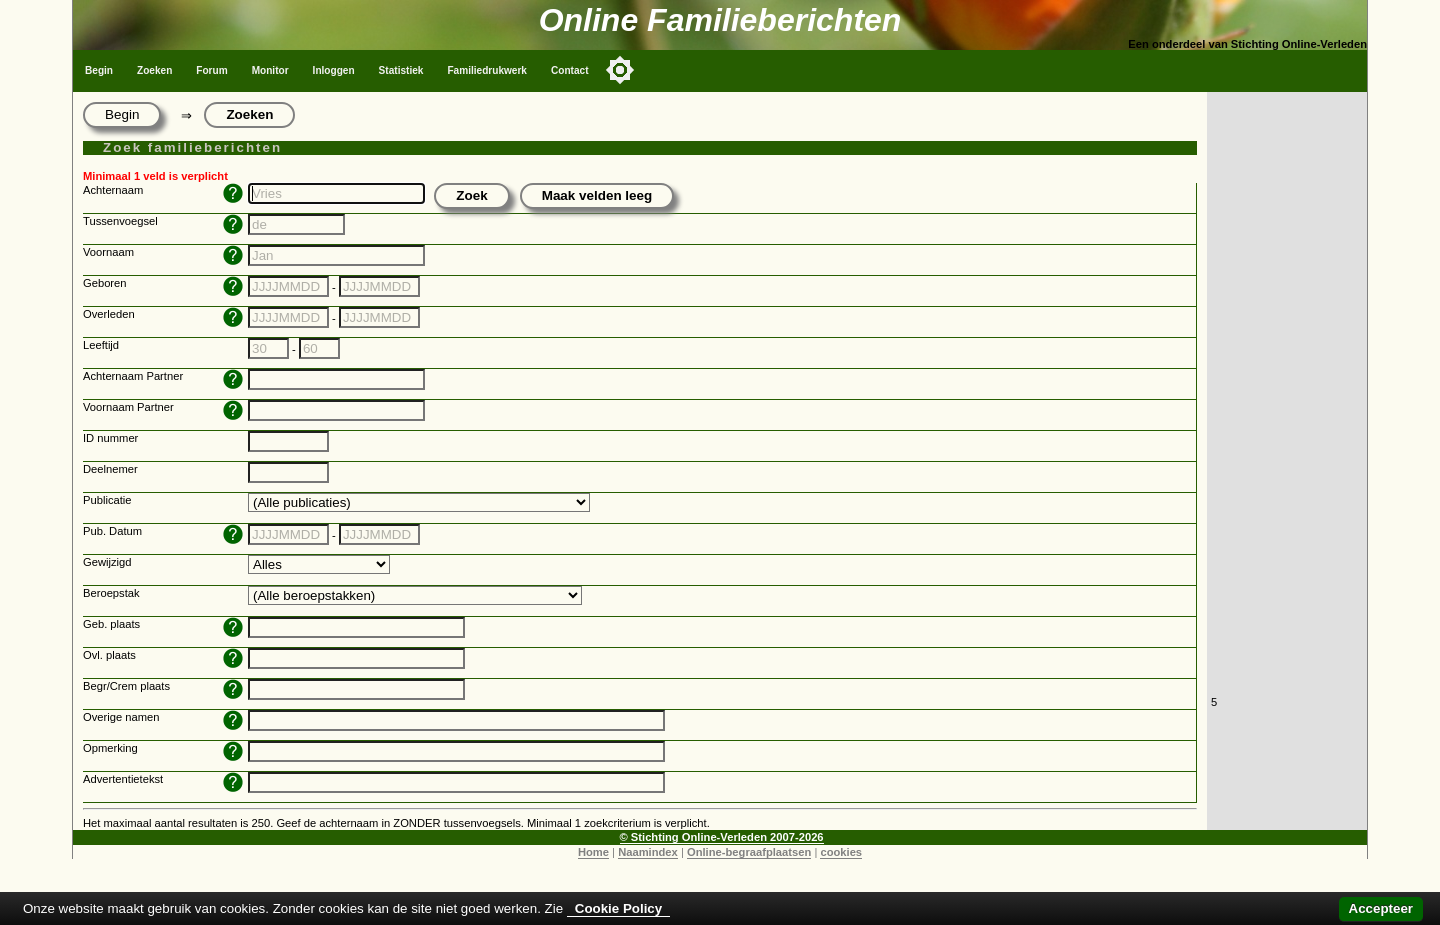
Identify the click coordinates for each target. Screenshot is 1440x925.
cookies (841, 852)
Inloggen (334, 70)
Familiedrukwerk (487, 70)
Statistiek (401, 70)
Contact (570, 70)
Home (593, 852)
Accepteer (1381, 908)
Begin (99, 70)
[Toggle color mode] (620, 70)
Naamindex (648, 852)
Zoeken (154, 70)
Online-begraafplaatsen (749, 852)
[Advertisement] (1287, 392)
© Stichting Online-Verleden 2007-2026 (722, 837)
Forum (211, 70)
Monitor (270, 70)
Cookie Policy (618, 908)
